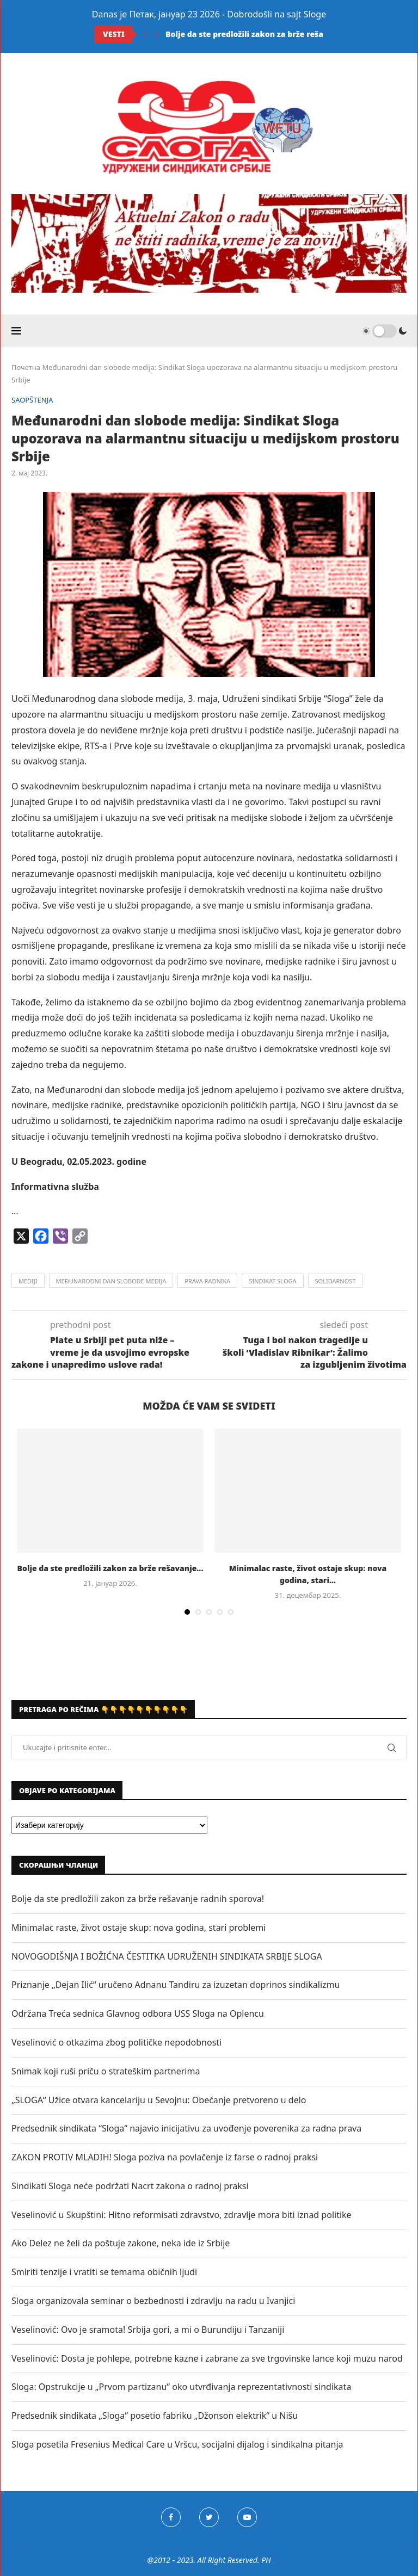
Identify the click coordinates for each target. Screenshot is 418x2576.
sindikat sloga (272, 1281)
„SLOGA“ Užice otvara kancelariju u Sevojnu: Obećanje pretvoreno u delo (158, 2100)
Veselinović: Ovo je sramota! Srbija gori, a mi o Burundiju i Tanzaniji (147, 2330)
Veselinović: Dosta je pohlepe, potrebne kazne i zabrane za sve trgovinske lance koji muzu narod (207, 2358)
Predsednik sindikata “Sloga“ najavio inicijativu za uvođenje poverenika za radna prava (186, 2128)
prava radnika (207, 1281)
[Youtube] (247, 2517)
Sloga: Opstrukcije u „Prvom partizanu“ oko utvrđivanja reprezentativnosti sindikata (181, 2387)
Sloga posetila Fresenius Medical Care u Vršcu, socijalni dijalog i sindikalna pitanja (177, 2444)
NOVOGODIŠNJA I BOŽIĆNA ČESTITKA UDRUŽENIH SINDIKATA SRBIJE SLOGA (166, 1956)
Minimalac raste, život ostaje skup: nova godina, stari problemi (138, 1927)
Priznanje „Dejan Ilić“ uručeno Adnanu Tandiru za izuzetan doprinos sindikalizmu (175, 1985)
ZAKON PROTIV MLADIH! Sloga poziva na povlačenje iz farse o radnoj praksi (164, 2157)
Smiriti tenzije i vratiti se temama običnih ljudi (104, 2272)
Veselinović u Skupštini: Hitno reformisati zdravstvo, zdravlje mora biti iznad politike (181, 2215)
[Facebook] (171, 2517)
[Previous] (146, 34)
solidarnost (335, 1281)
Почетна (25, 367)
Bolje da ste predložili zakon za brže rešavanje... (258, 34)
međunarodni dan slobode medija (111, 1281)
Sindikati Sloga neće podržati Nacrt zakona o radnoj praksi (130, 2186)
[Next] (156, 34)
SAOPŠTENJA (32, 400)
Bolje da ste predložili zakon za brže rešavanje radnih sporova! (137, 1899)
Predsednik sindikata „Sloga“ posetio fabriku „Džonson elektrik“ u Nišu (154, 2415)
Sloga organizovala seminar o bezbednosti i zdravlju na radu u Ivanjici (153, 2301)
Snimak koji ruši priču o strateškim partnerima (105, 2071)
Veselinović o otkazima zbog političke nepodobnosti (116, 2042)
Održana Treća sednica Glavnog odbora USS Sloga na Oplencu (137, 2013)
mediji (28, 1281)
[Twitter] (209, 2517)
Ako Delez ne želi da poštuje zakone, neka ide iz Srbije (120, 2243)
